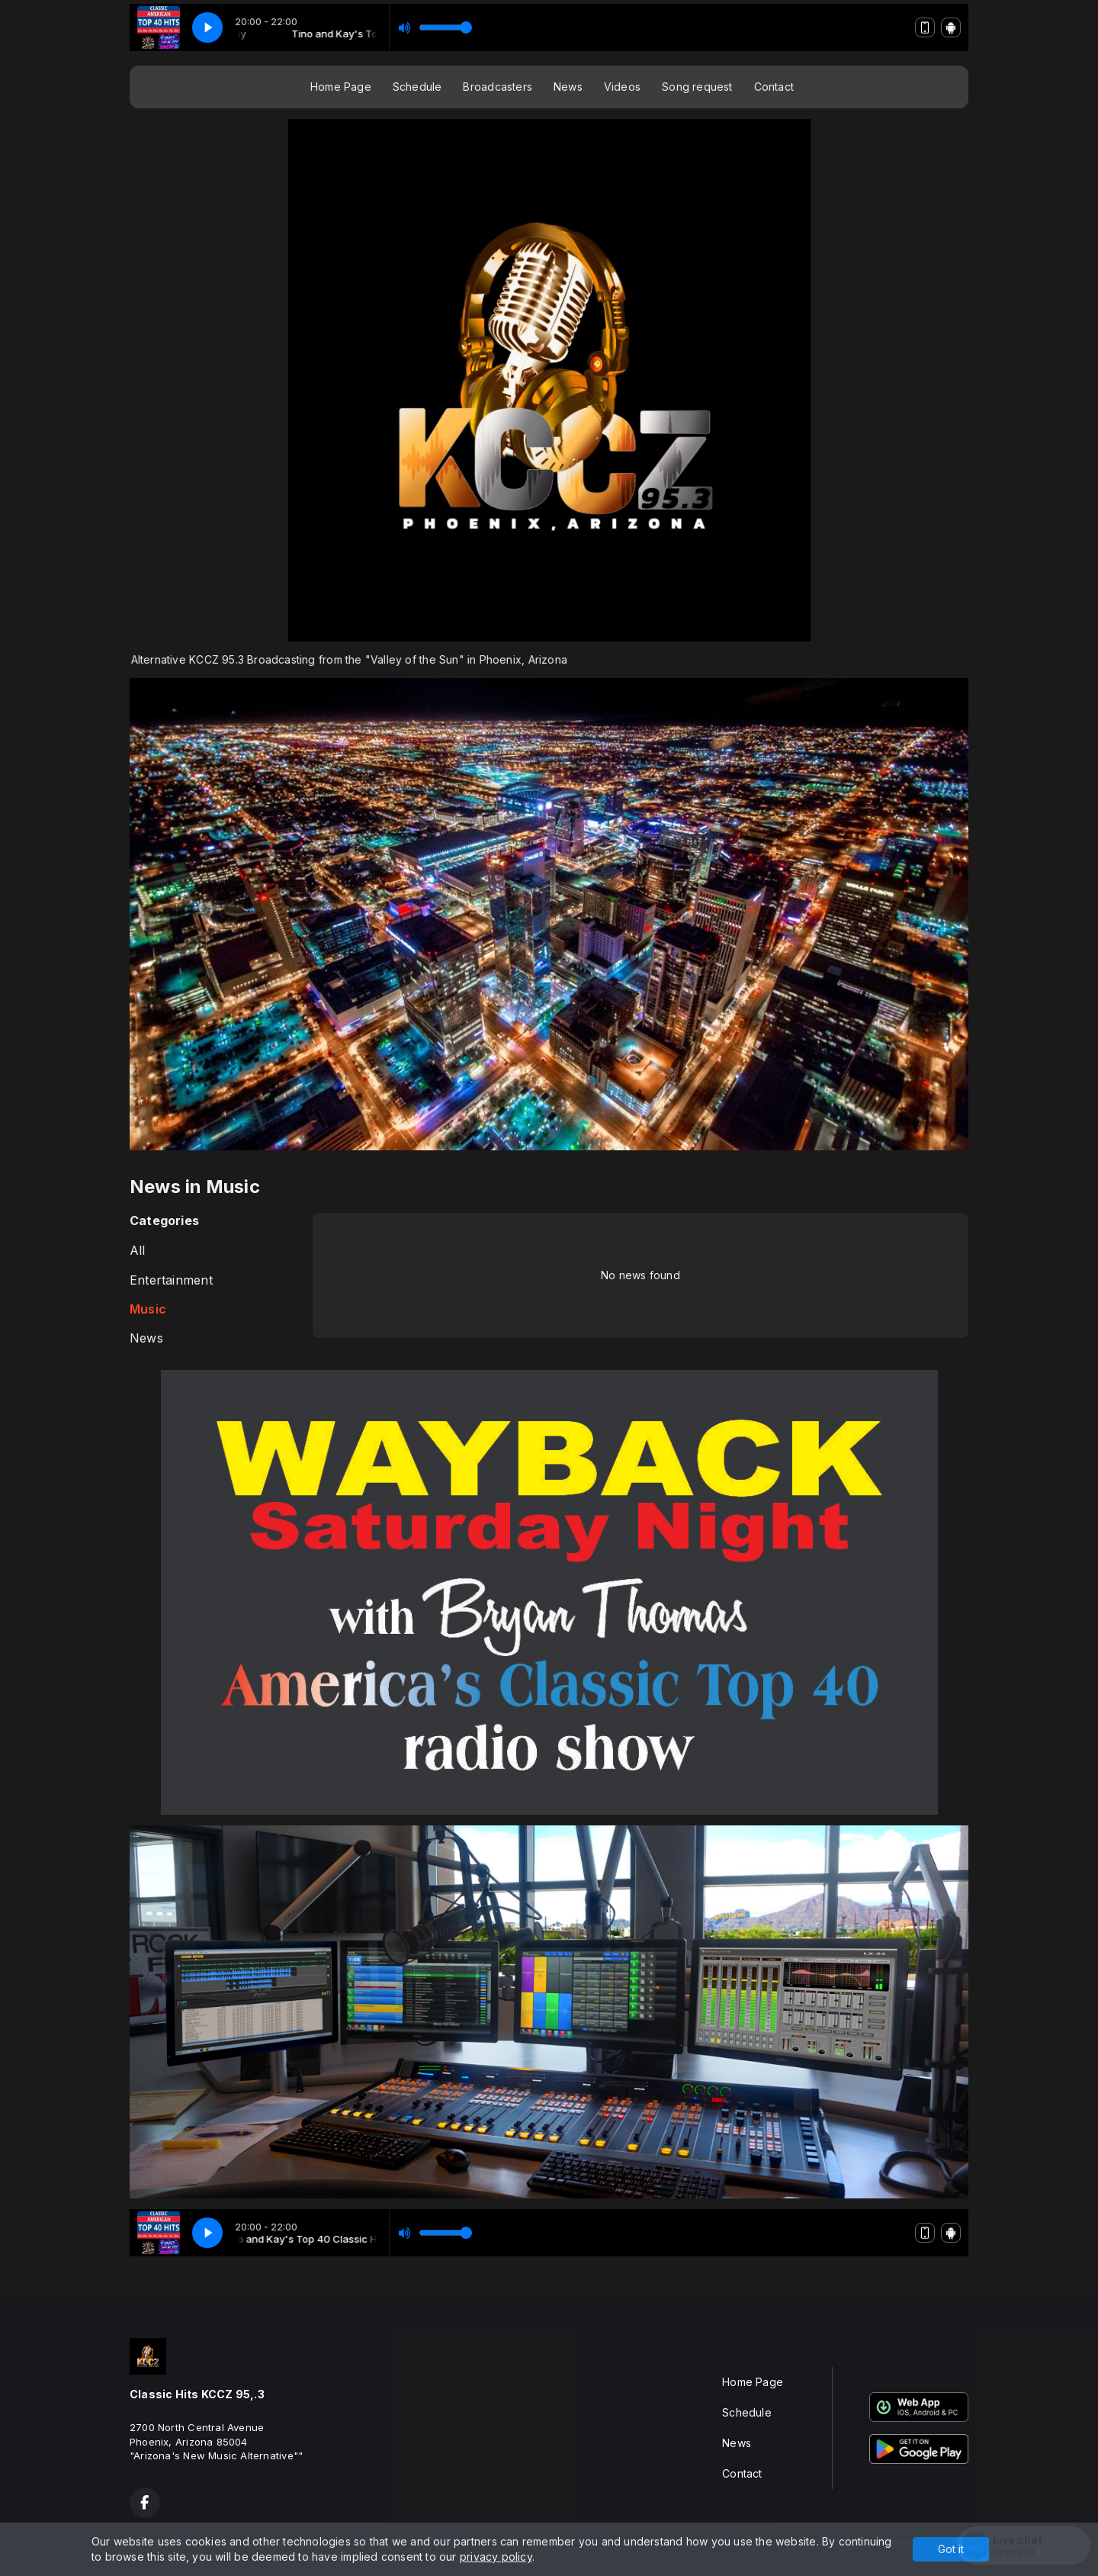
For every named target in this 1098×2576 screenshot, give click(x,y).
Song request (697, 86)
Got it (951, 2548)
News (568, 86)
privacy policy (496, 2556)
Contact (774, 86)
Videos (622, 86)
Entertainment (171, 1280)
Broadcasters (497, 86)
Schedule (417, 86)
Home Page (340, 86)
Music (148, 1309)
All (138, 1250)
